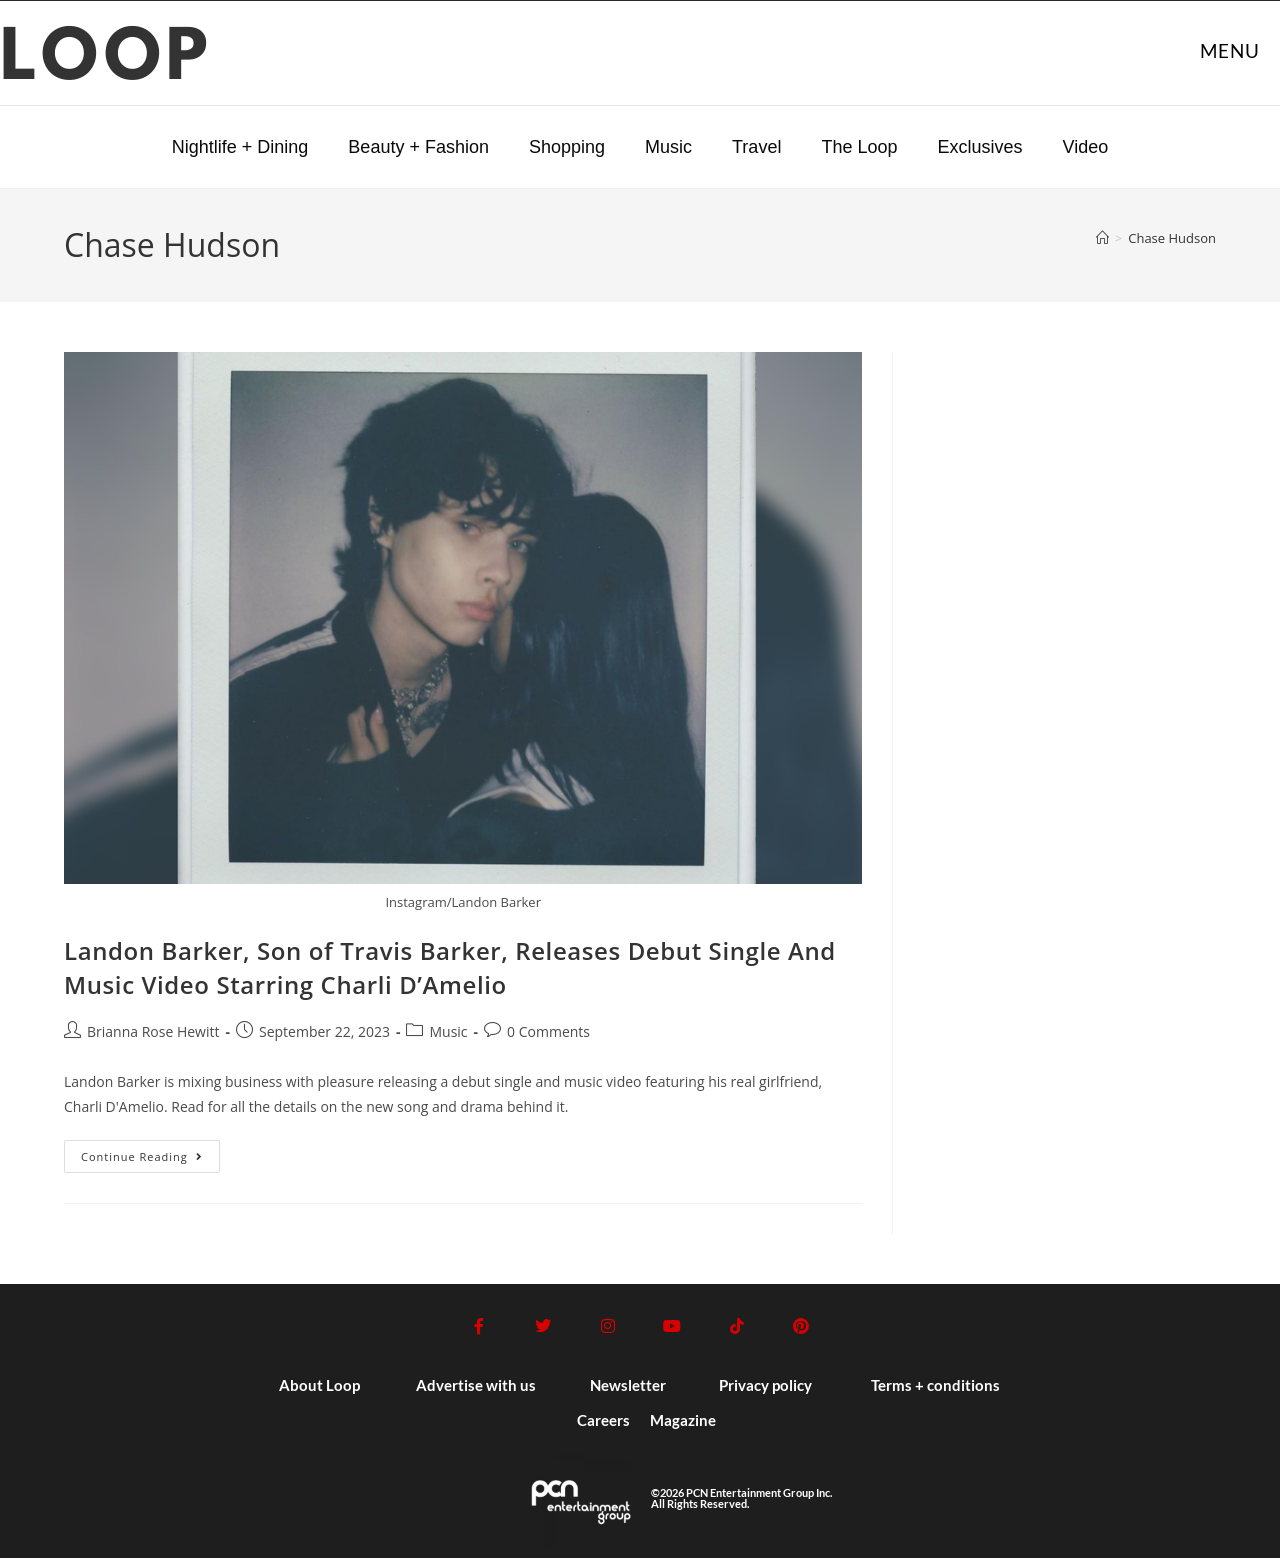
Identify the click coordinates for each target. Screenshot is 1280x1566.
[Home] (1102, 238)
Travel (756, 147)
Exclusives (979, 147)
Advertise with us (476, 1393)
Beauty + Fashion (418, 147)
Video (1085, 147)
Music (668, 147)
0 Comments (548, 1031)
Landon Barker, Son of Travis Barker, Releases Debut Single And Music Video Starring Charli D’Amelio (450, 967)
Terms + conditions (935, 1393)
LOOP (107, 60)
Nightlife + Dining (240, 147)
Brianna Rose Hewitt (153, 1031)
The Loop (859, 147)
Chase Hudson (1172, 238)
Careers (603, 1428)
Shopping (567, 147)
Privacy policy (765, 1393)
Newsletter (628, 1393)
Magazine (683, 1428)
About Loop (319, 1393)
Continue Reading (150, 1152)
